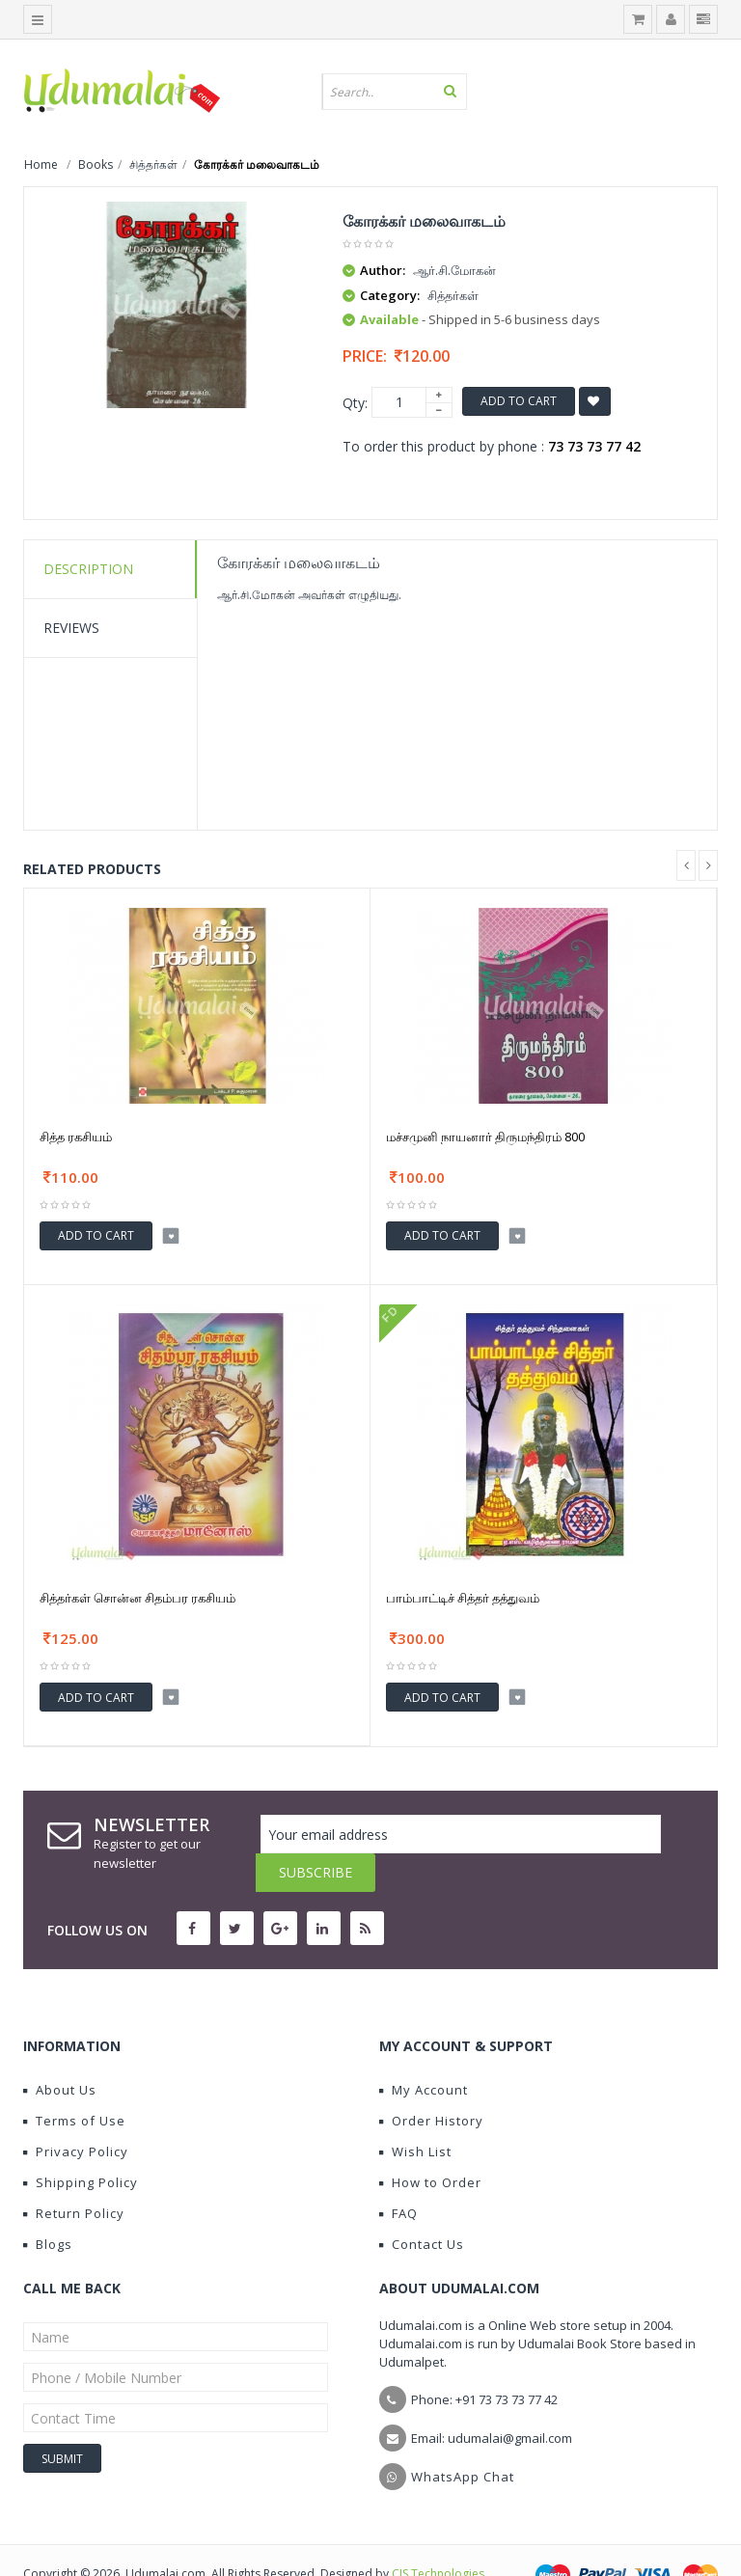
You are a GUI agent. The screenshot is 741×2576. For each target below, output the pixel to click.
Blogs (47, 2205)
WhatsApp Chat (462, 2438)
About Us (59, 2051)
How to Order (430, 2143)
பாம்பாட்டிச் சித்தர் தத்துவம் (462, 1597)
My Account (423, 2051)
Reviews (71, 627)
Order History (431, 2082)
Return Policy (73, 2174)
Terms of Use (74, 2082)
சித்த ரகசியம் (76, 1136)
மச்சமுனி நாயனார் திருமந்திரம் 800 (485, 1136)
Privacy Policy (75, 2113)
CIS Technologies (438, 2535)
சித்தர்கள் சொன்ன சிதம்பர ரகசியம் (137, 1597)
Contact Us (421, 2205)
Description (88, 569)
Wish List (415, 2113)
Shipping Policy (80, 2143)
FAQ (398, 2174)
